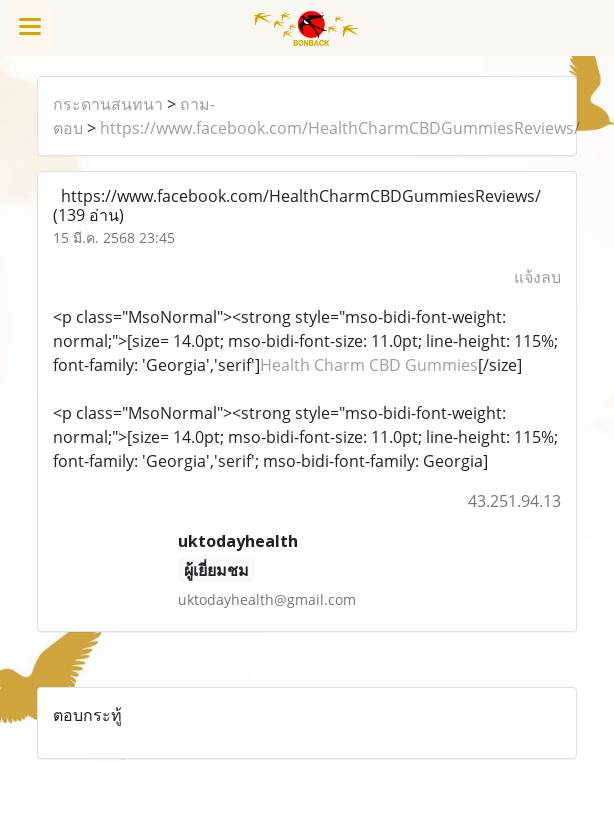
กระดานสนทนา (108, 104)
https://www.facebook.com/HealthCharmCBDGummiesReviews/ (340, 128)
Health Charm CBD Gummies (369, 365)
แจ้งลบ (537, 277)
